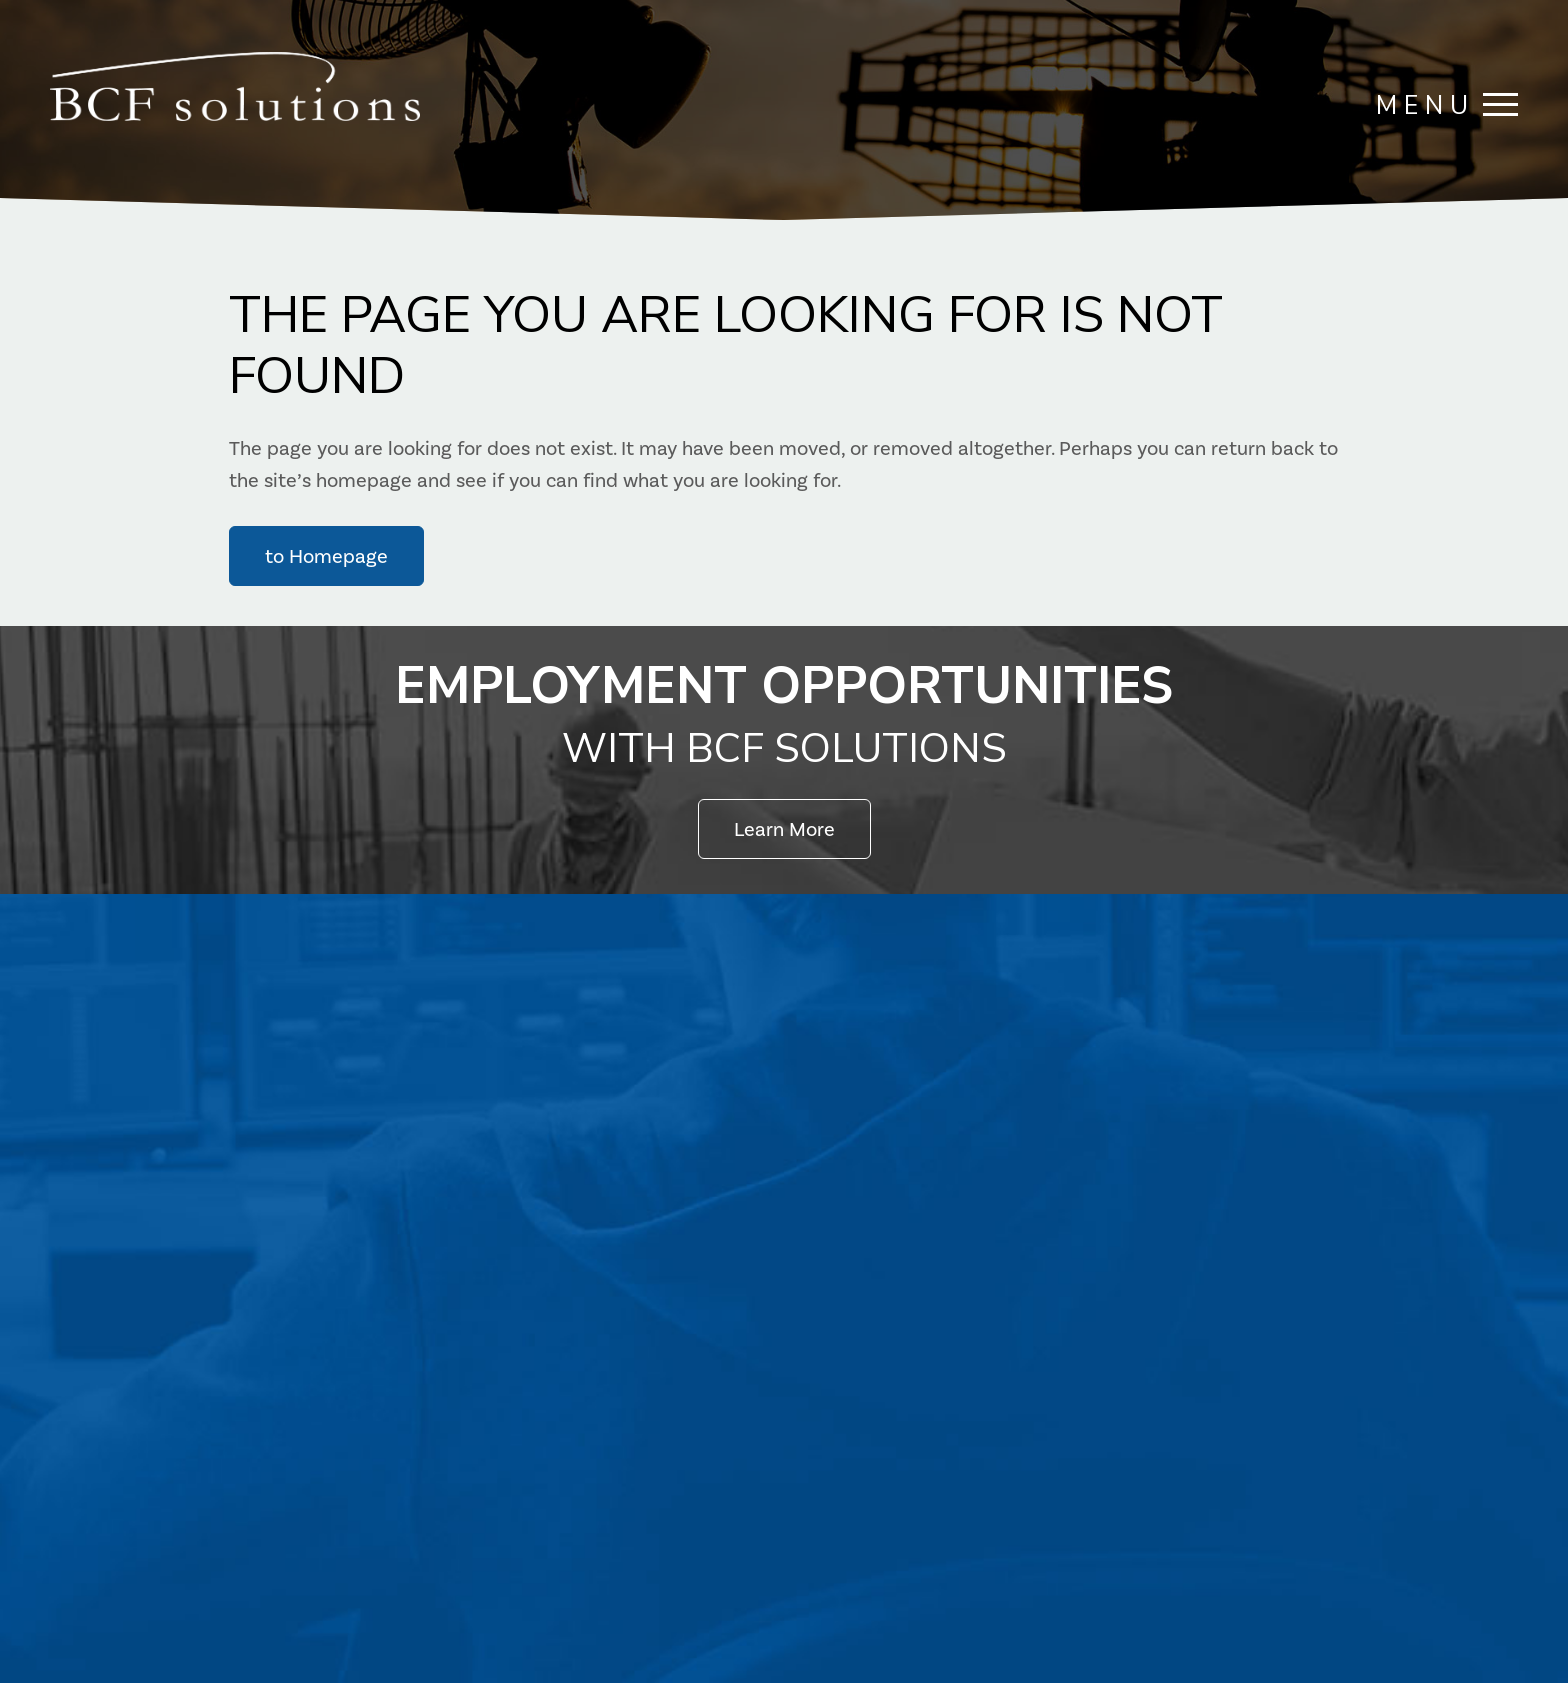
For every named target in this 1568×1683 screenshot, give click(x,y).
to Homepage (326, 556)
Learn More (784, 829)
